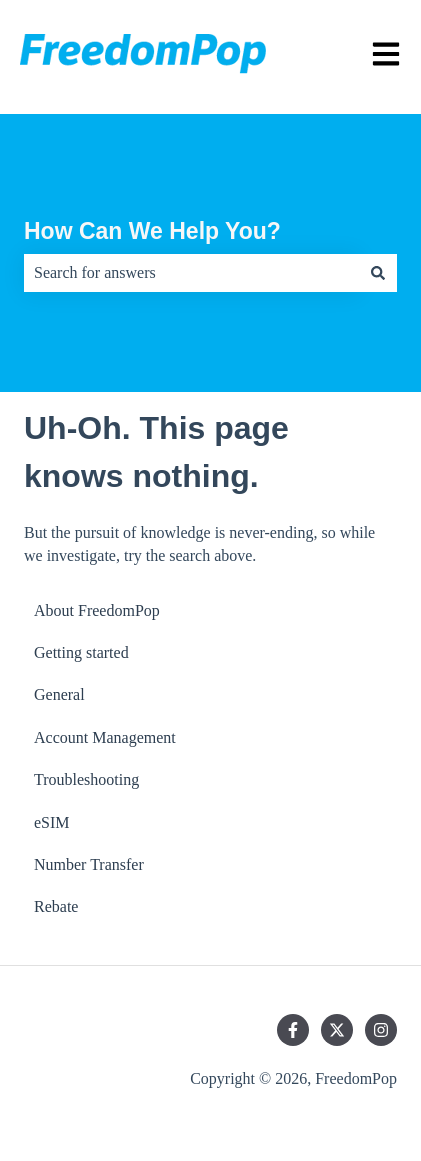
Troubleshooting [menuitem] (86, 779)
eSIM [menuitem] (52, 822)
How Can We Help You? (152, 231)
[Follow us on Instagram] (381, 1030)
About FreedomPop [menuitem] (97, 610)
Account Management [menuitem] (105, 737)
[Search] (378, 273)
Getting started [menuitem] (81, 652)
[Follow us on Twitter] (337, 1030)
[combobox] (191, 273)
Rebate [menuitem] (56, 906)
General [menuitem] (59, 694)
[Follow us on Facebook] (293, 1030)
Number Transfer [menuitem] (89, 864)
